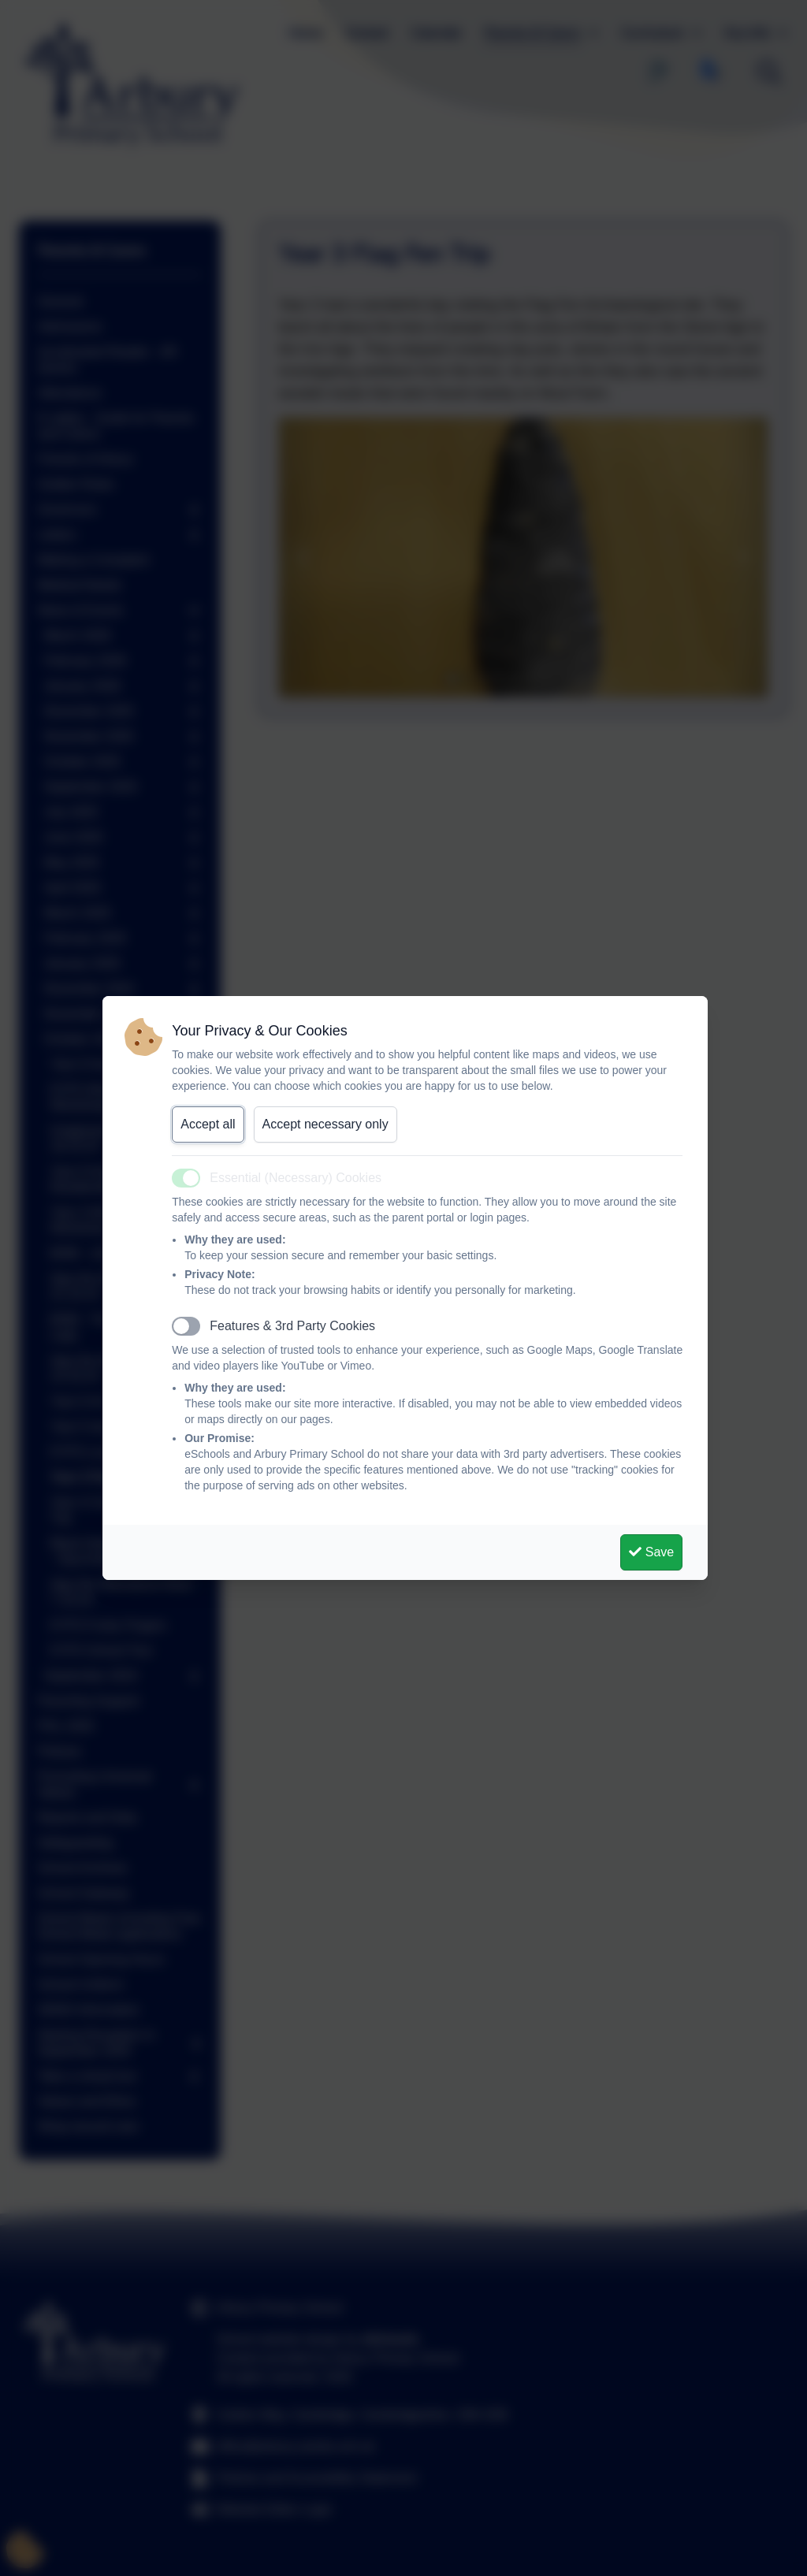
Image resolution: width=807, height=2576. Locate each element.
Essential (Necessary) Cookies (295, 1177)
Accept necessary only (325, 1124)
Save (651, 1552)
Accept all (207, 1124)
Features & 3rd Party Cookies (292, 1326)
